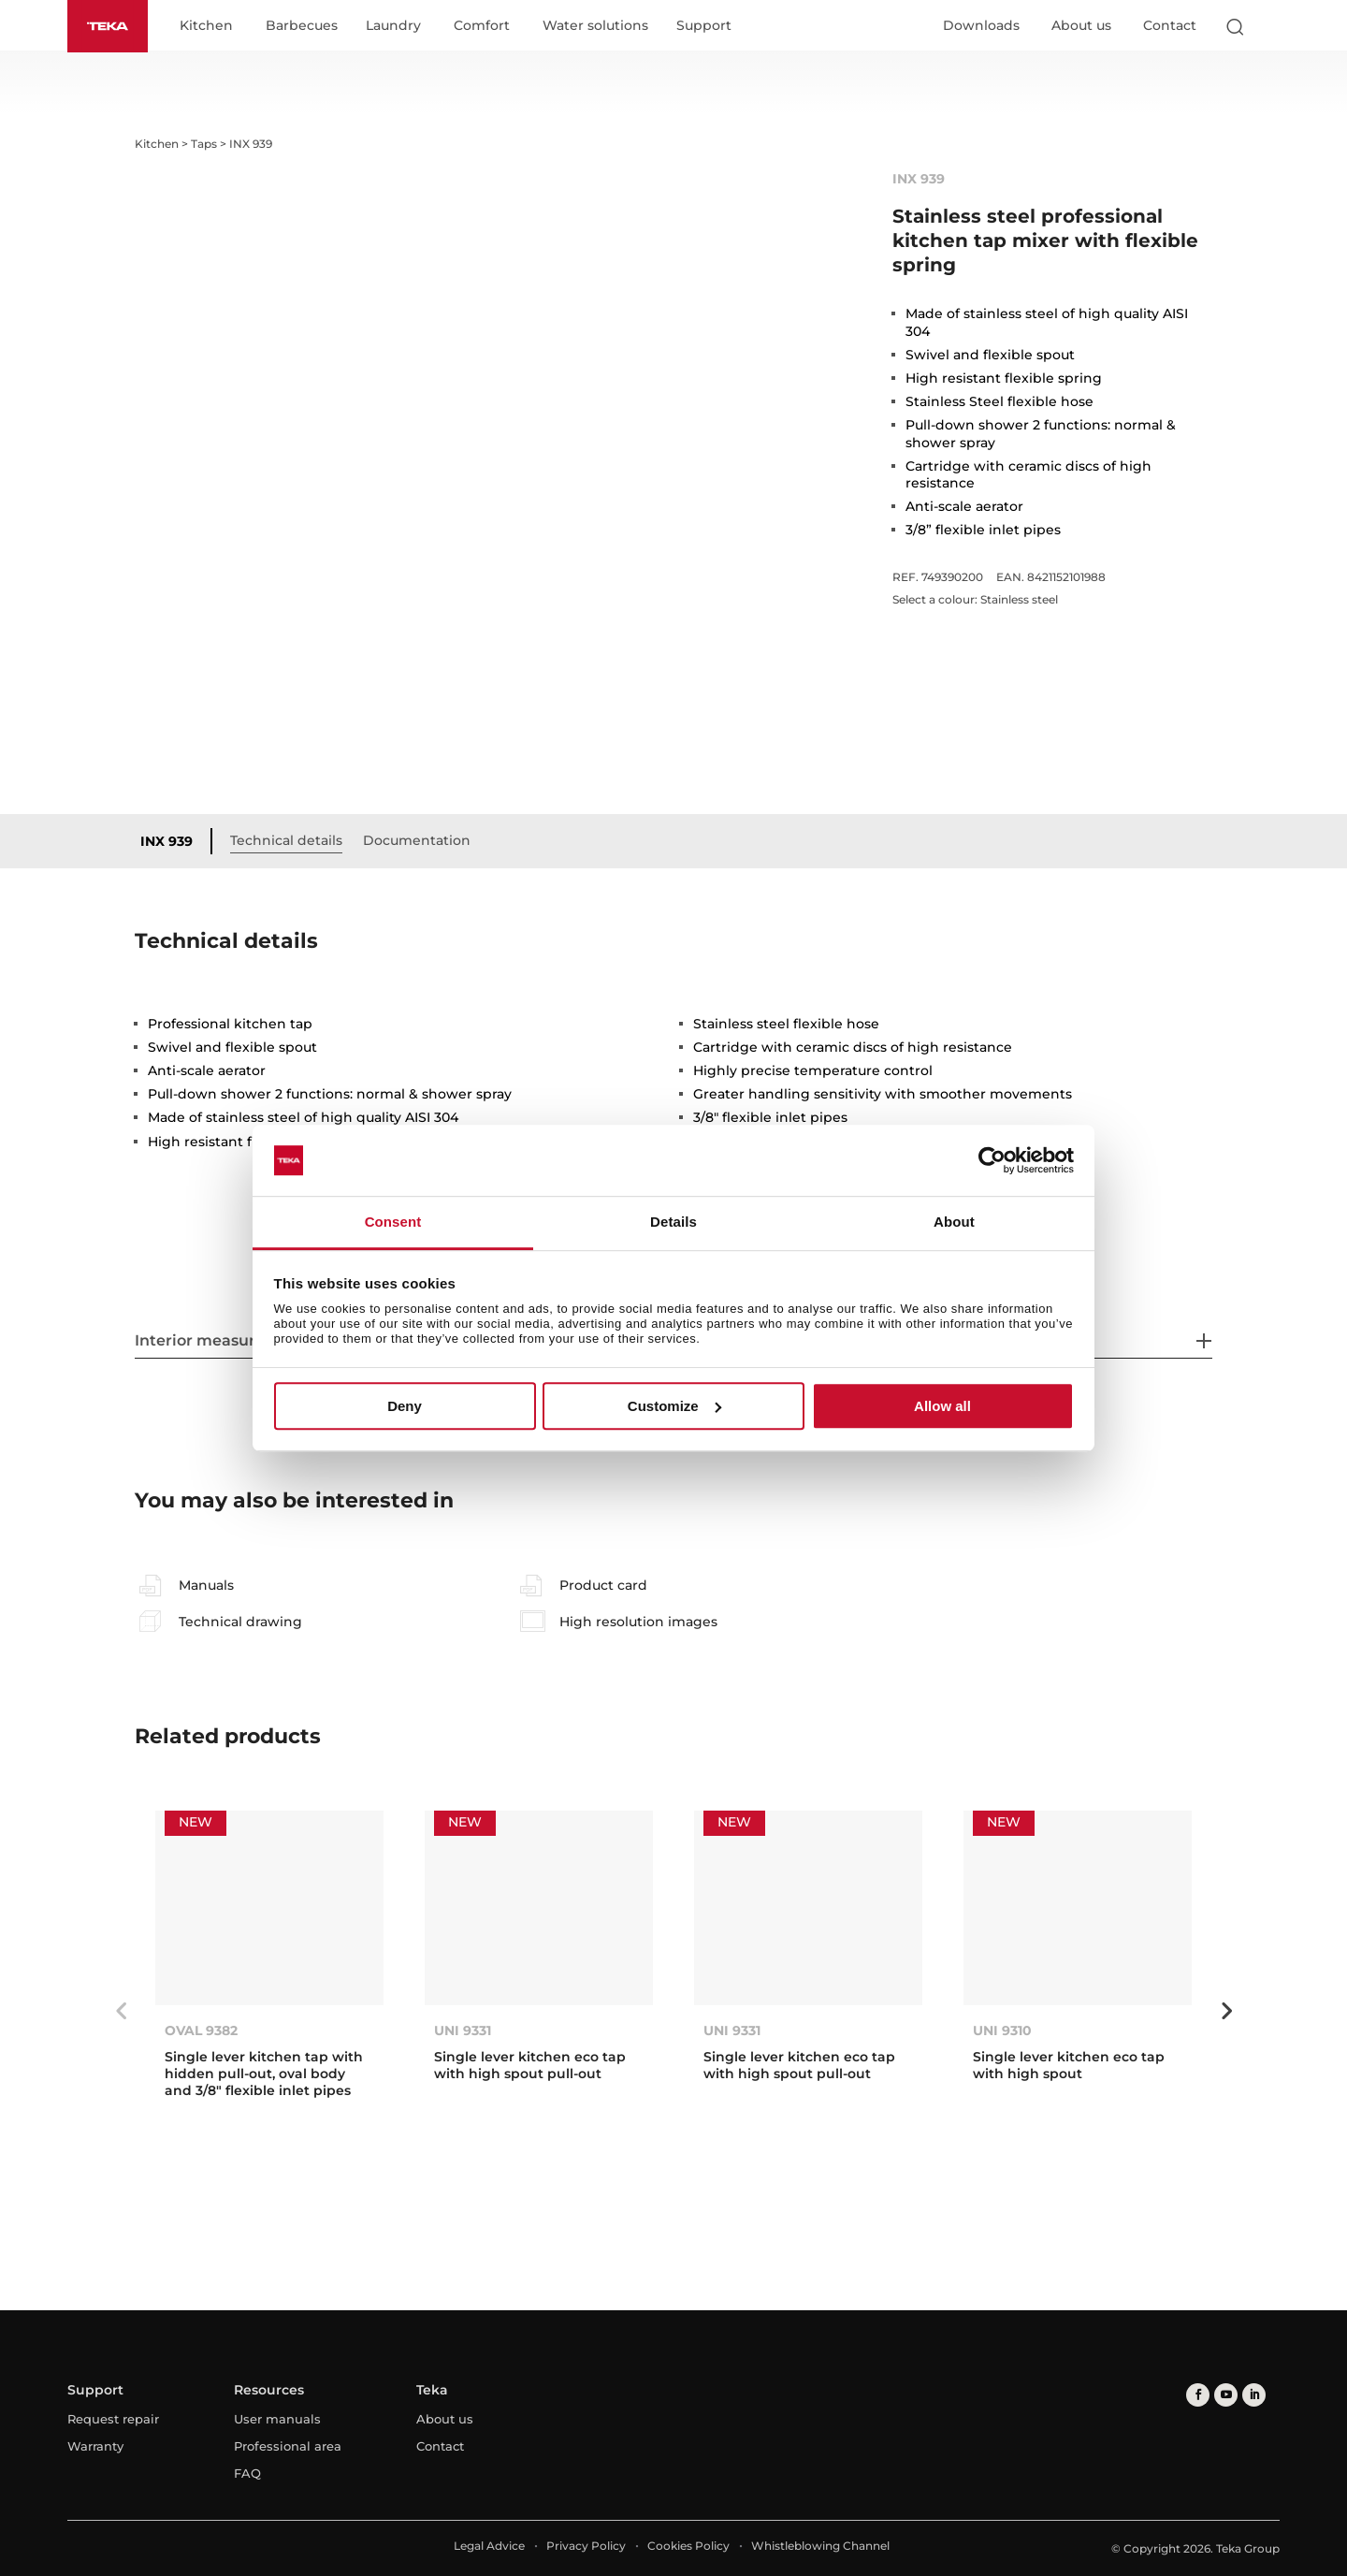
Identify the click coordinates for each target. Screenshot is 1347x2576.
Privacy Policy (586, 2546)
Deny (404, 1406)
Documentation (417, 840)
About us (1081, 25)
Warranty (95, 2445)
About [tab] (954, 1222)
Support (703, 26)
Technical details (286, 840)
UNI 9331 (462, 2030)
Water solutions (595, 26)
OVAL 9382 (201, 2030)
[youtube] (1226, 2395)
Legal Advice (489, 2546)
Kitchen (206, 26)
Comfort (482, 26)
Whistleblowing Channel (820, 2546)
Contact (1169, 25)
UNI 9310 (1002, 2030)
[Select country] (1271, 26)
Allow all (942, 1406)
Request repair (113, 2418)
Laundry (393, 26)
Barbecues (302, 26)
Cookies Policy (688, 2546)
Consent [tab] (393, 1222)
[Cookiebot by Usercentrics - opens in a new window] (992, 1160)
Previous (120, 2010)
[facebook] (1197, 2395)
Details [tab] (673, 1222)
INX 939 (166, 841)
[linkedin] (1254, 2395)
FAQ (247, 2473)
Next (1226, 2010)
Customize (674, 1406)
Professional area (287, 2445)
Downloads (981, 25)
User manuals (277, 2418)
